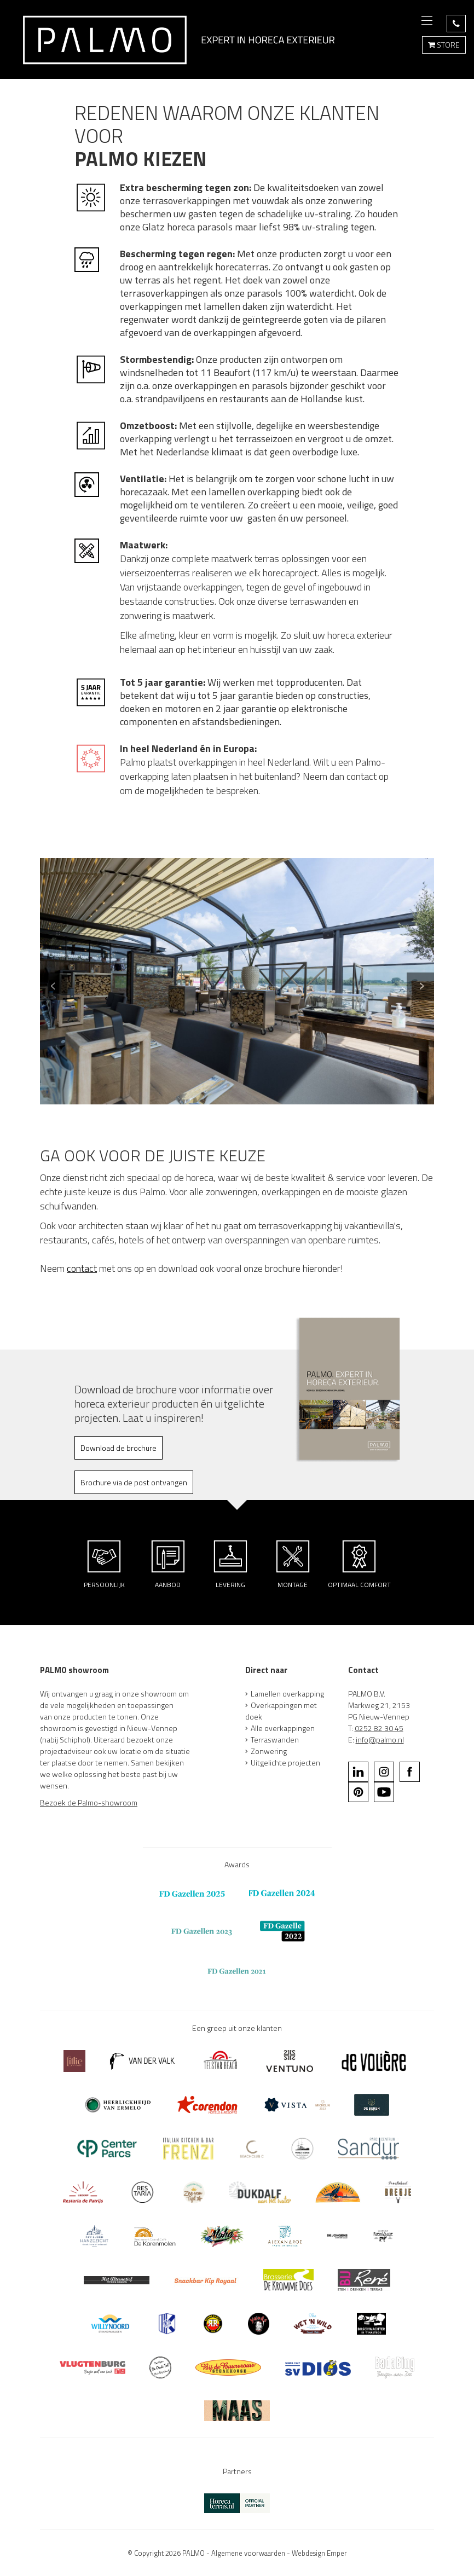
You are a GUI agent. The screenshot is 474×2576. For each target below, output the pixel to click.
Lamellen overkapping (287, 1693)
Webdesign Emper (319, 2553)
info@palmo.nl (380, 1739)
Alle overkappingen (283, 1728)
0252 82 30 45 (379, 1728)
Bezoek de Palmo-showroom (88, 1802)
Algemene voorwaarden (248, 2553)
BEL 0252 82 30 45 (456, 23)
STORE (444, 44)
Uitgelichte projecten (285, 1762)
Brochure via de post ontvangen (133, 1482)
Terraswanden (275, 1739)
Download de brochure (118, 1448)
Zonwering (269, 1751)
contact (82, 1268)
